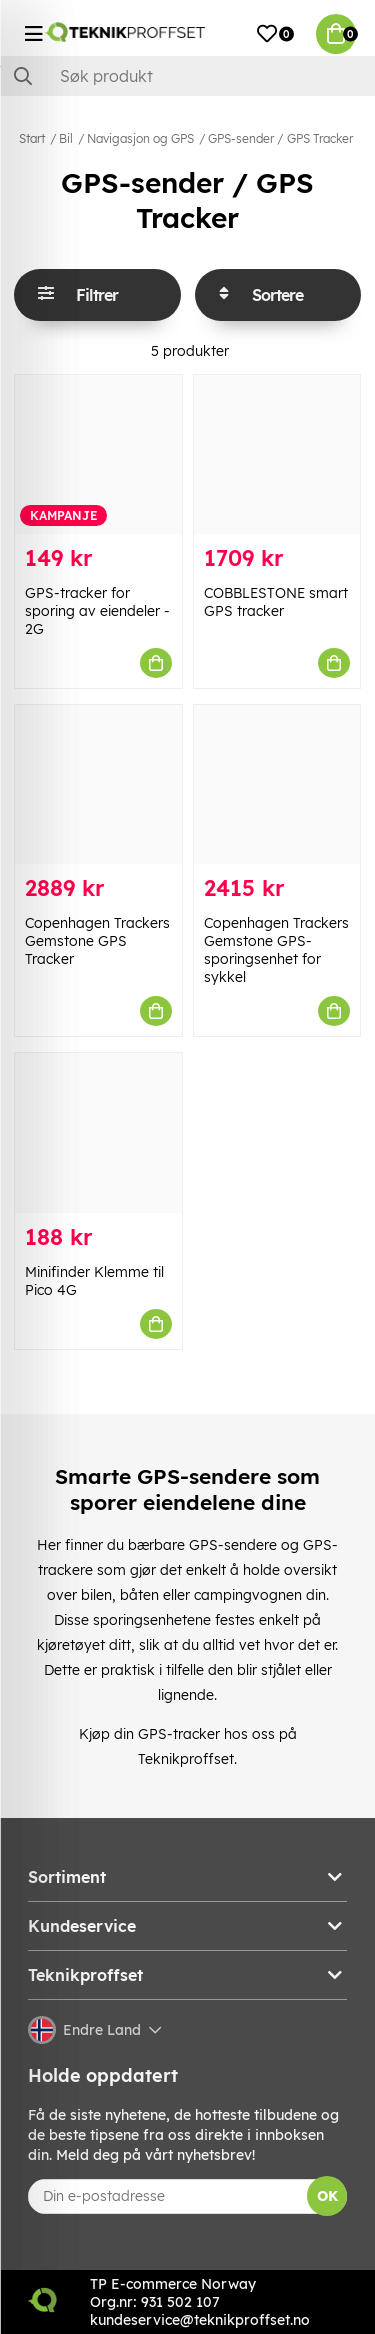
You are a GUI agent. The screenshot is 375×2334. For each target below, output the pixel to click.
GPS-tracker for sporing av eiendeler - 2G (97, 611)
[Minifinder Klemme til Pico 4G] (98, 1132)
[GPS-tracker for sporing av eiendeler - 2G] (98, 454)
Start (32, 138)
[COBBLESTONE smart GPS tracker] (277, 454)
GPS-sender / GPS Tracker (280, 138)
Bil (66, 138)
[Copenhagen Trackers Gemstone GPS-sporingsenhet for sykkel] (277, 784)
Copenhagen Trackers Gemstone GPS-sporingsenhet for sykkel (276, 950)
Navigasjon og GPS (140, 138)
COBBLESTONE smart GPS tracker (276, 602)
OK (327, 2196)
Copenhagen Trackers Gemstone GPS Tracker (97, 941)
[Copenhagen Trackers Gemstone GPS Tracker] (98, 784)
